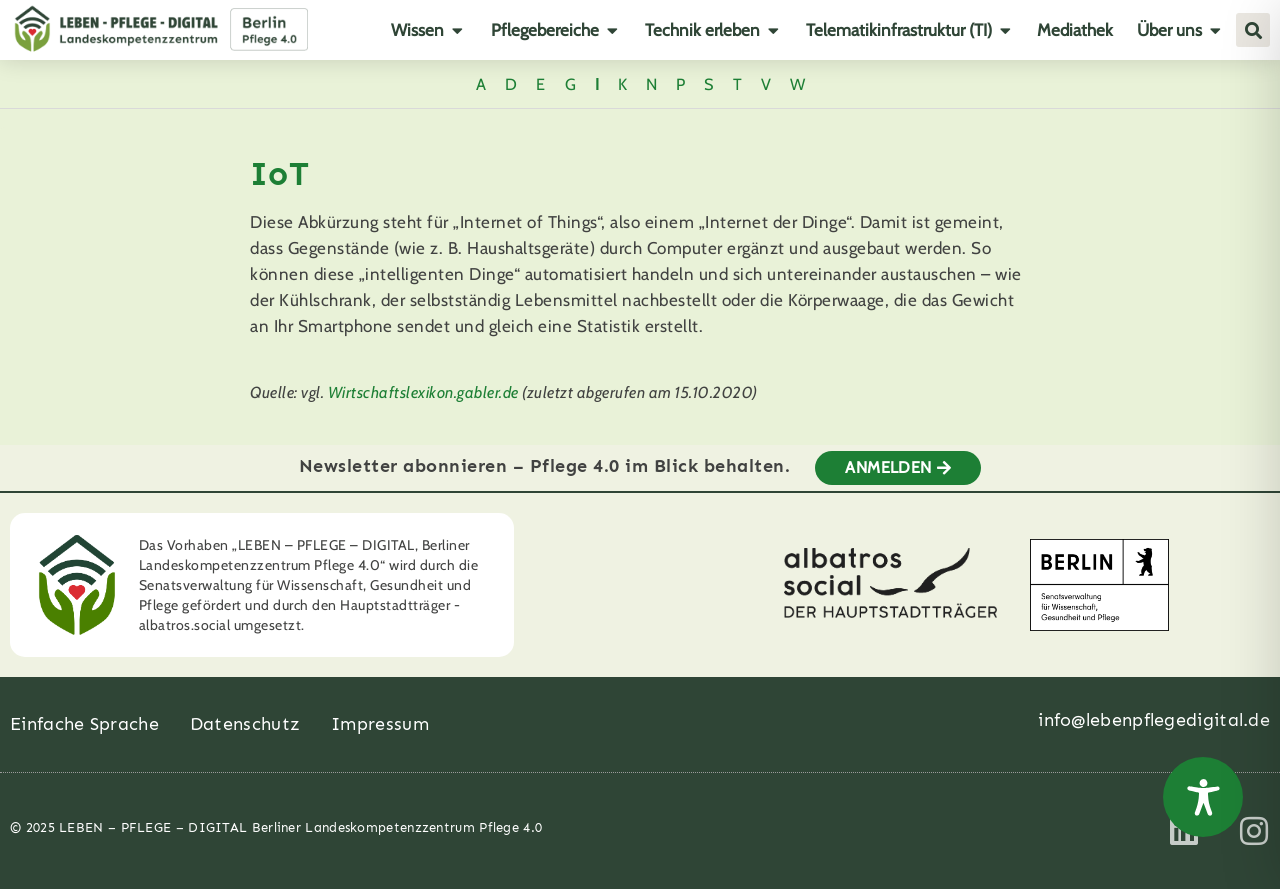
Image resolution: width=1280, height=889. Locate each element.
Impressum (380, 724)
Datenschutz (245, 724)
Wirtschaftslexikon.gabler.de (423, 392)
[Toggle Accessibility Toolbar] (1203, 797)
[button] (1253, 30)
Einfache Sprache (84, 724)
